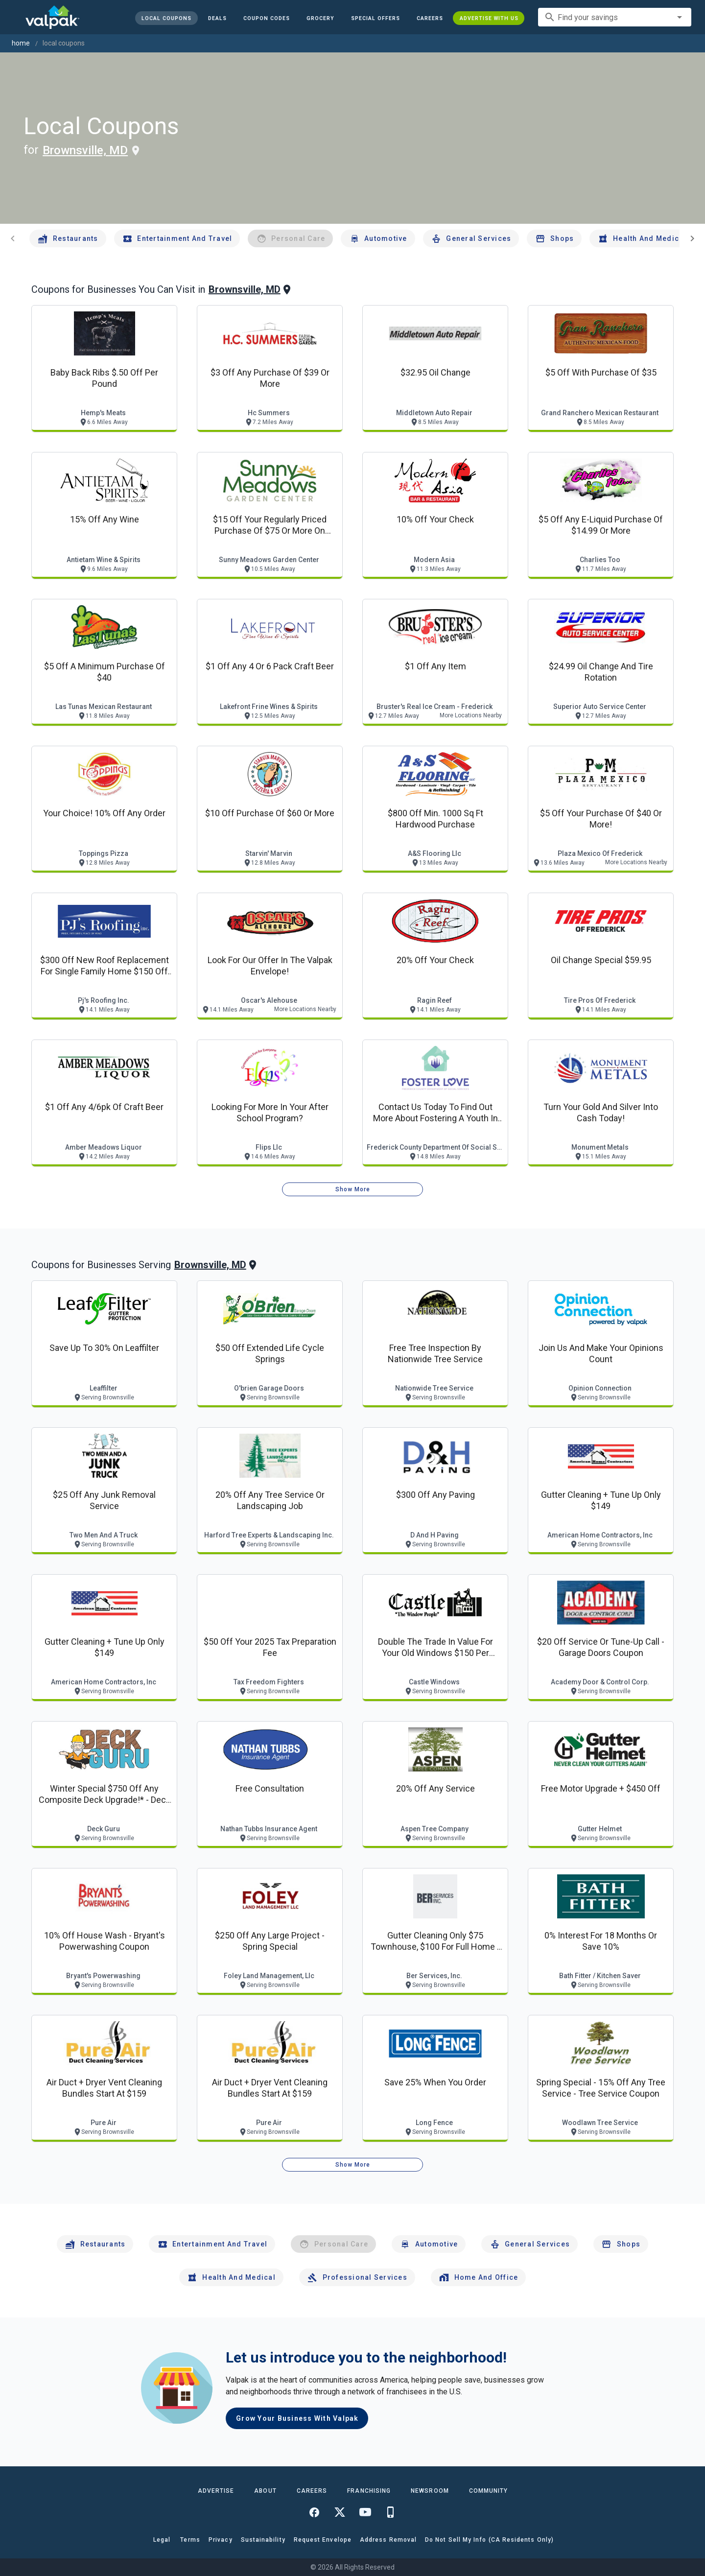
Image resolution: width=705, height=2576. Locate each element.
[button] (375, 18)
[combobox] (614, 17)
